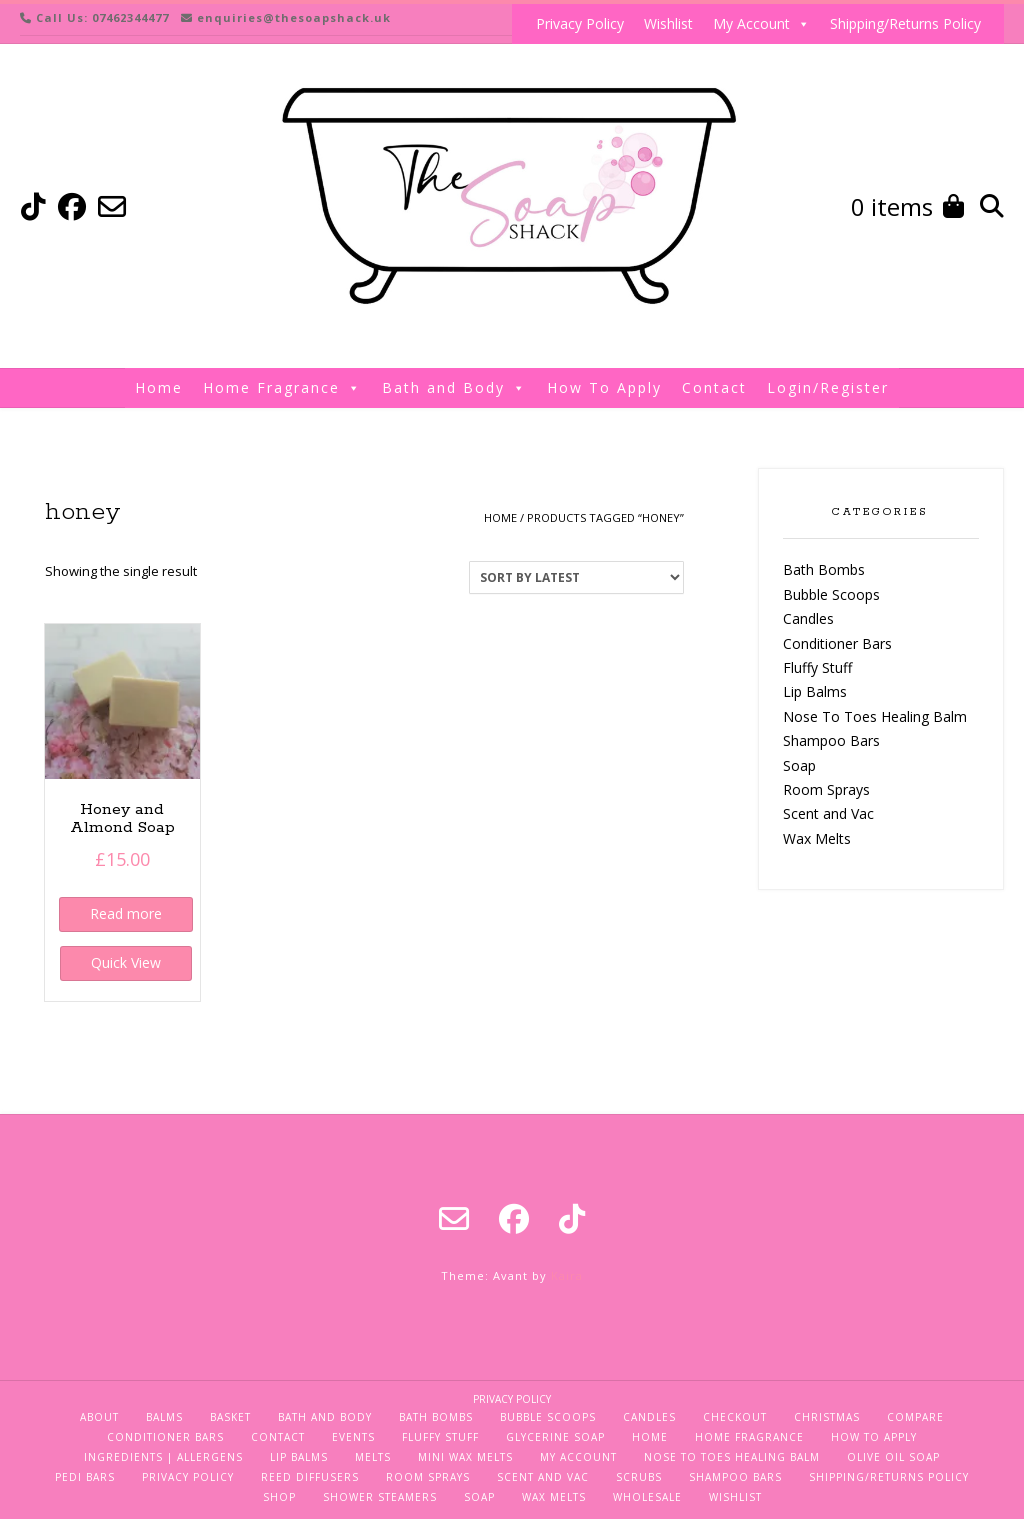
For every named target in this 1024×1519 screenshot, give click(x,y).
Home (159, 387)
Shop (279, 1497)
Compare (915, 1417)
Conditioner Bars (837, 643)
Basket (230, 1417)
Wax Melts (817, 838)
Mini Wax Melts (465, 1457)
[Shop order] (576, 577)
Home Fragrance (282, 388)
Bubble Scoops (831, 594)
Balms (164, 1417)
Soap (799, 765)
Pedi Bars (85, 1477)
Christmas (827, 1417)
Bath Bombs (824, 569)
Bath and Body (454, 388)
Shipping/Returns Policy (905, 23)
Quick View (126, 962)
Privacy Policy (580, 23)
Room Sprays (826, 789)
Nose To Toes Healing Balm (875, 716)
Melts (373, 1457)
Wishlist (668, 23)
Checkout (735, 1417)
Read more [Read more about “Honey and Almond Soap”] (126, 913)
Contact (714, 387)
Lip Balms (815, 691)
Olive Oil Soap (893, 1457)
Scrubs (639, 1477)
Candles (808, 618)
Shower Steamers (380, 1497)
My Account (761, 24)
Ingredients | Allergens (163, 1457)
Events (353, 1437)
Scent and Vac (828, 813)
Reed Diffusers (310, 1477)
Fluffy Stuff (817, 667)
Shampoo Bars (831, 740)
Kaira (567, 1275)
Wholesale (647, 1497)
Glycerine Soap (555, 1437)
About (99, 1417)
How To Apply (604, 387)
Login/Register (828, 387)
